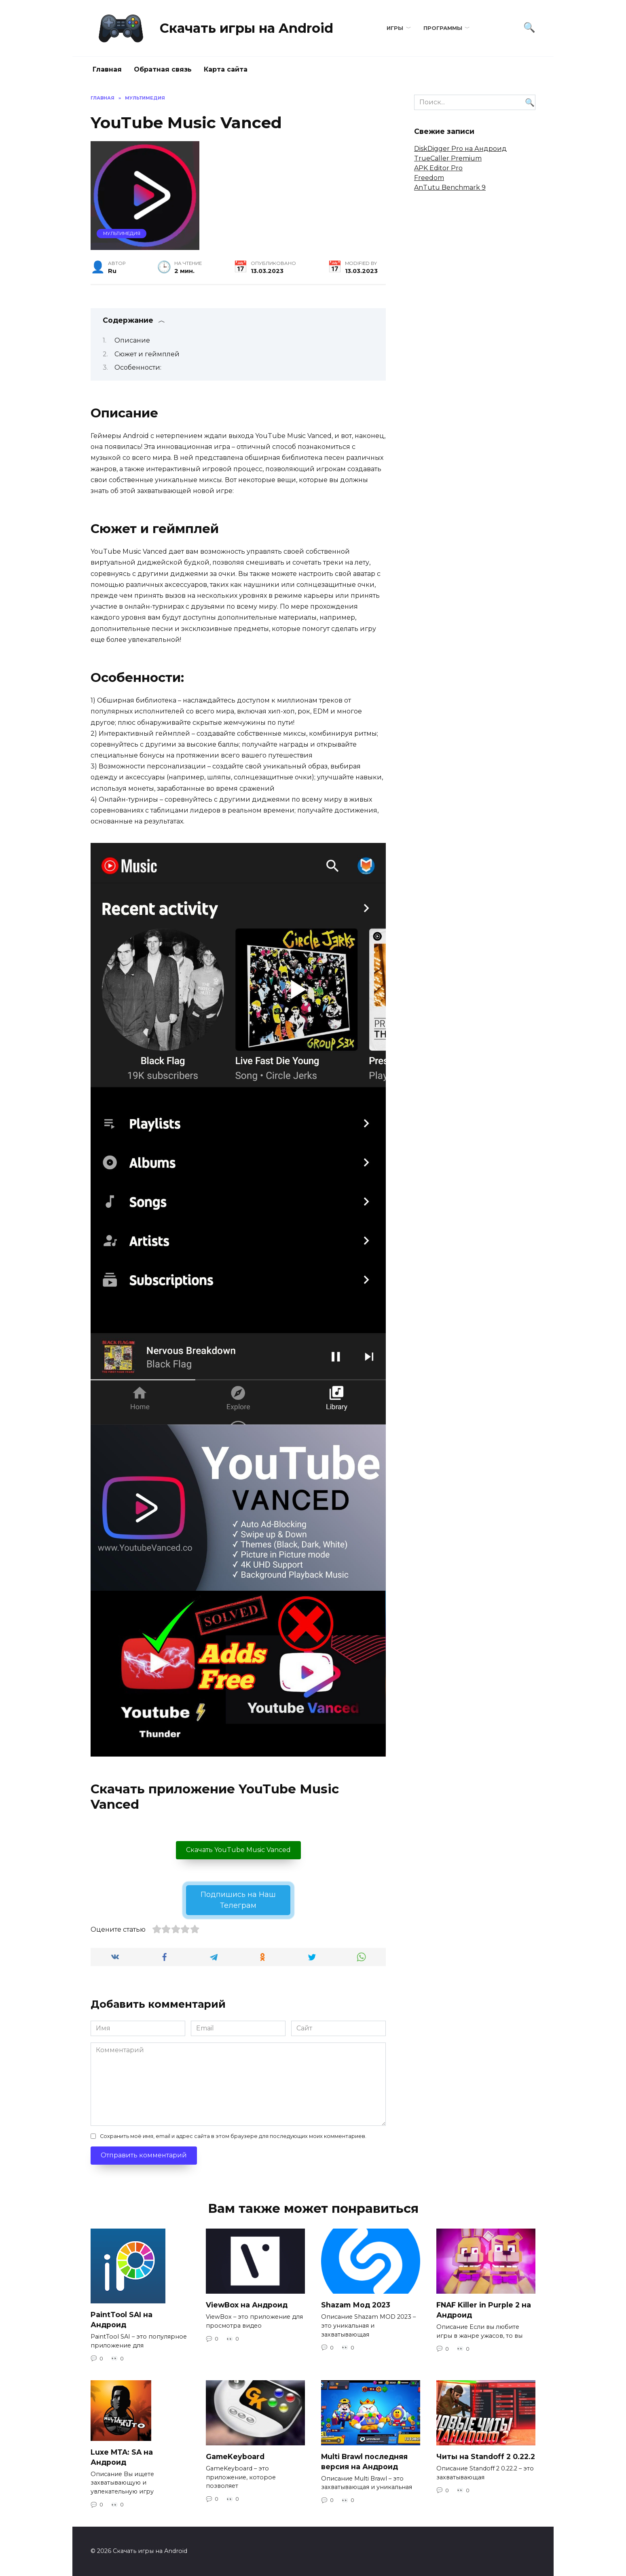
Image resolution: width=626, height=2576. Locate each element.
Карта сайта (225, 69)
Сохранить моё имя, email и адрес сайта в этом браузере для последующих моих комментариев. (233, 2136)
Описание (132, 340)
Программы (442, 28)
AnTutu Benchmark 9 (450, 187)
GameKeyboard (235, 2456)
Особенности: (137, 367)
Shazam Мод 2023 (355, 2305)
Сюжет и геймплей (147, 354)
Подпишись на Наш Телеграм (238, 1900)
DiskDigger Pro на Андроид (460, 148)
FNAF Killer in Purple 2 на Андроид (483, 2310)
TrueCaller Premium (448, 158)
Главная (107, 69)
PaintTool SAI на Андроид (121, 2319)
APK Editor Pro (438, 168)
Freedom (429, 178)
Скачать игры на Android (246, 28)
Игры (395, 28)
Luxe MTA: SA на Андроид (122, 2457)
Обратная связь (163, 69)
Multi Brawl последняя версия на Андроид (364, 2461)
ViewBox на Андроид (247, 2305)
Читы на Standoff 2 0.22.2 (485, 2456)
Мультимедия (121, 233)
